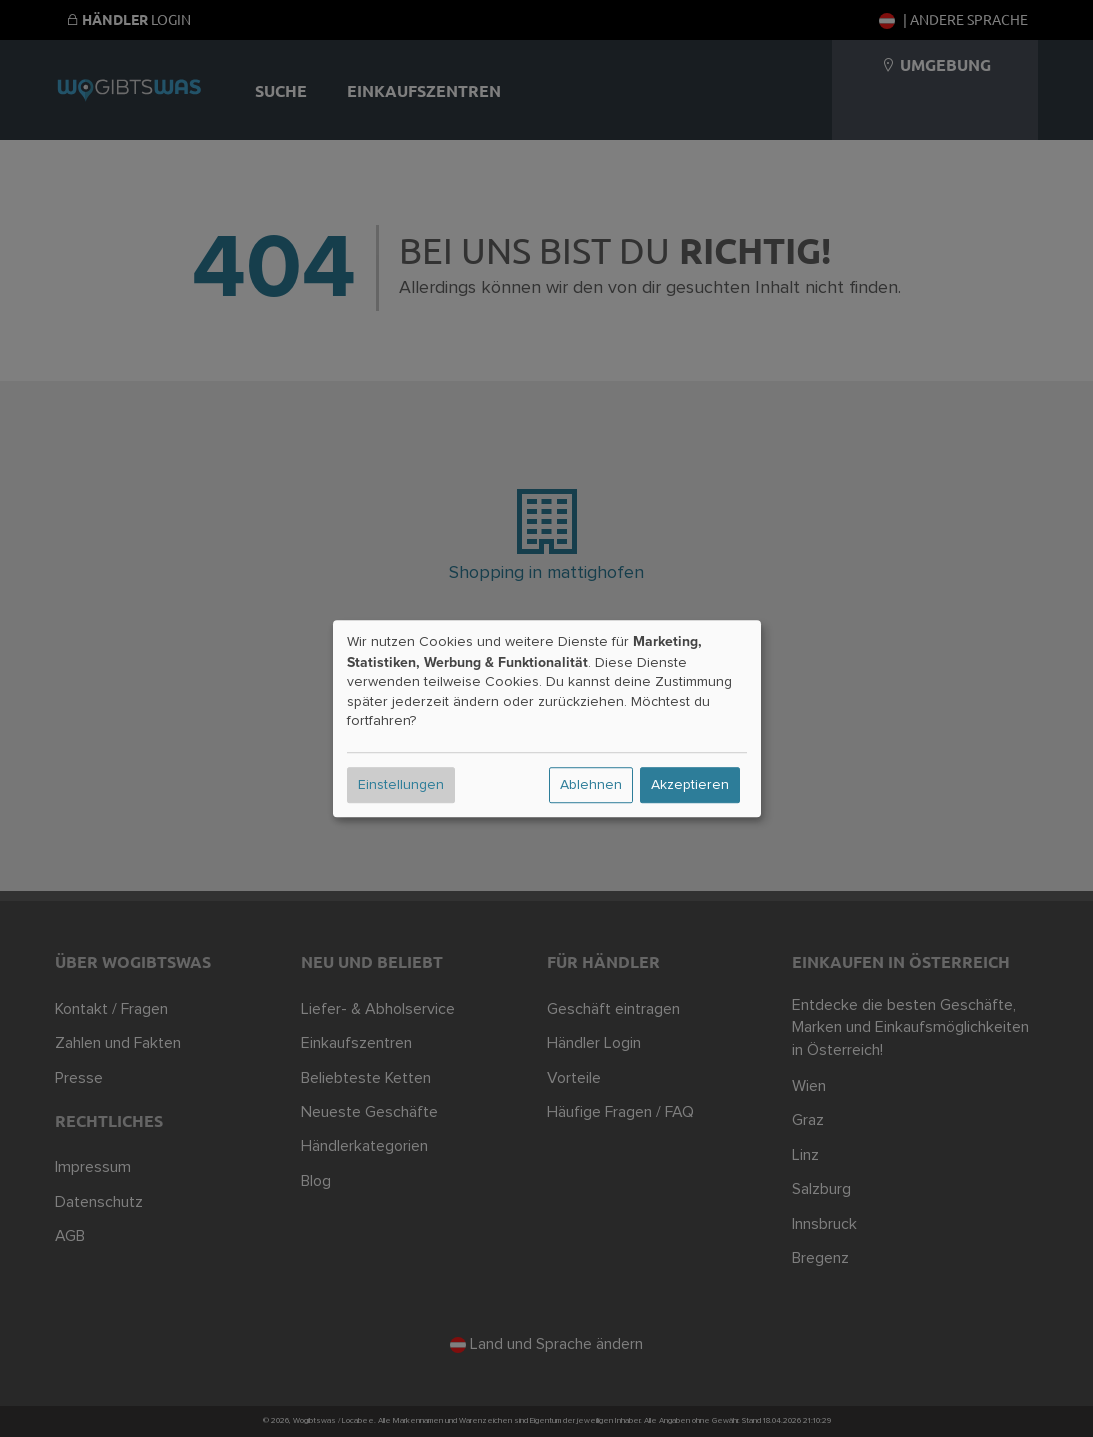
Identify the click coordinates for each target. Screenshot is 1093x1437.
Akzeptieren (690, 785)
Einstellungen (401, 785)
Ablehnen (591, 785)
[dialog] (547, 719)
